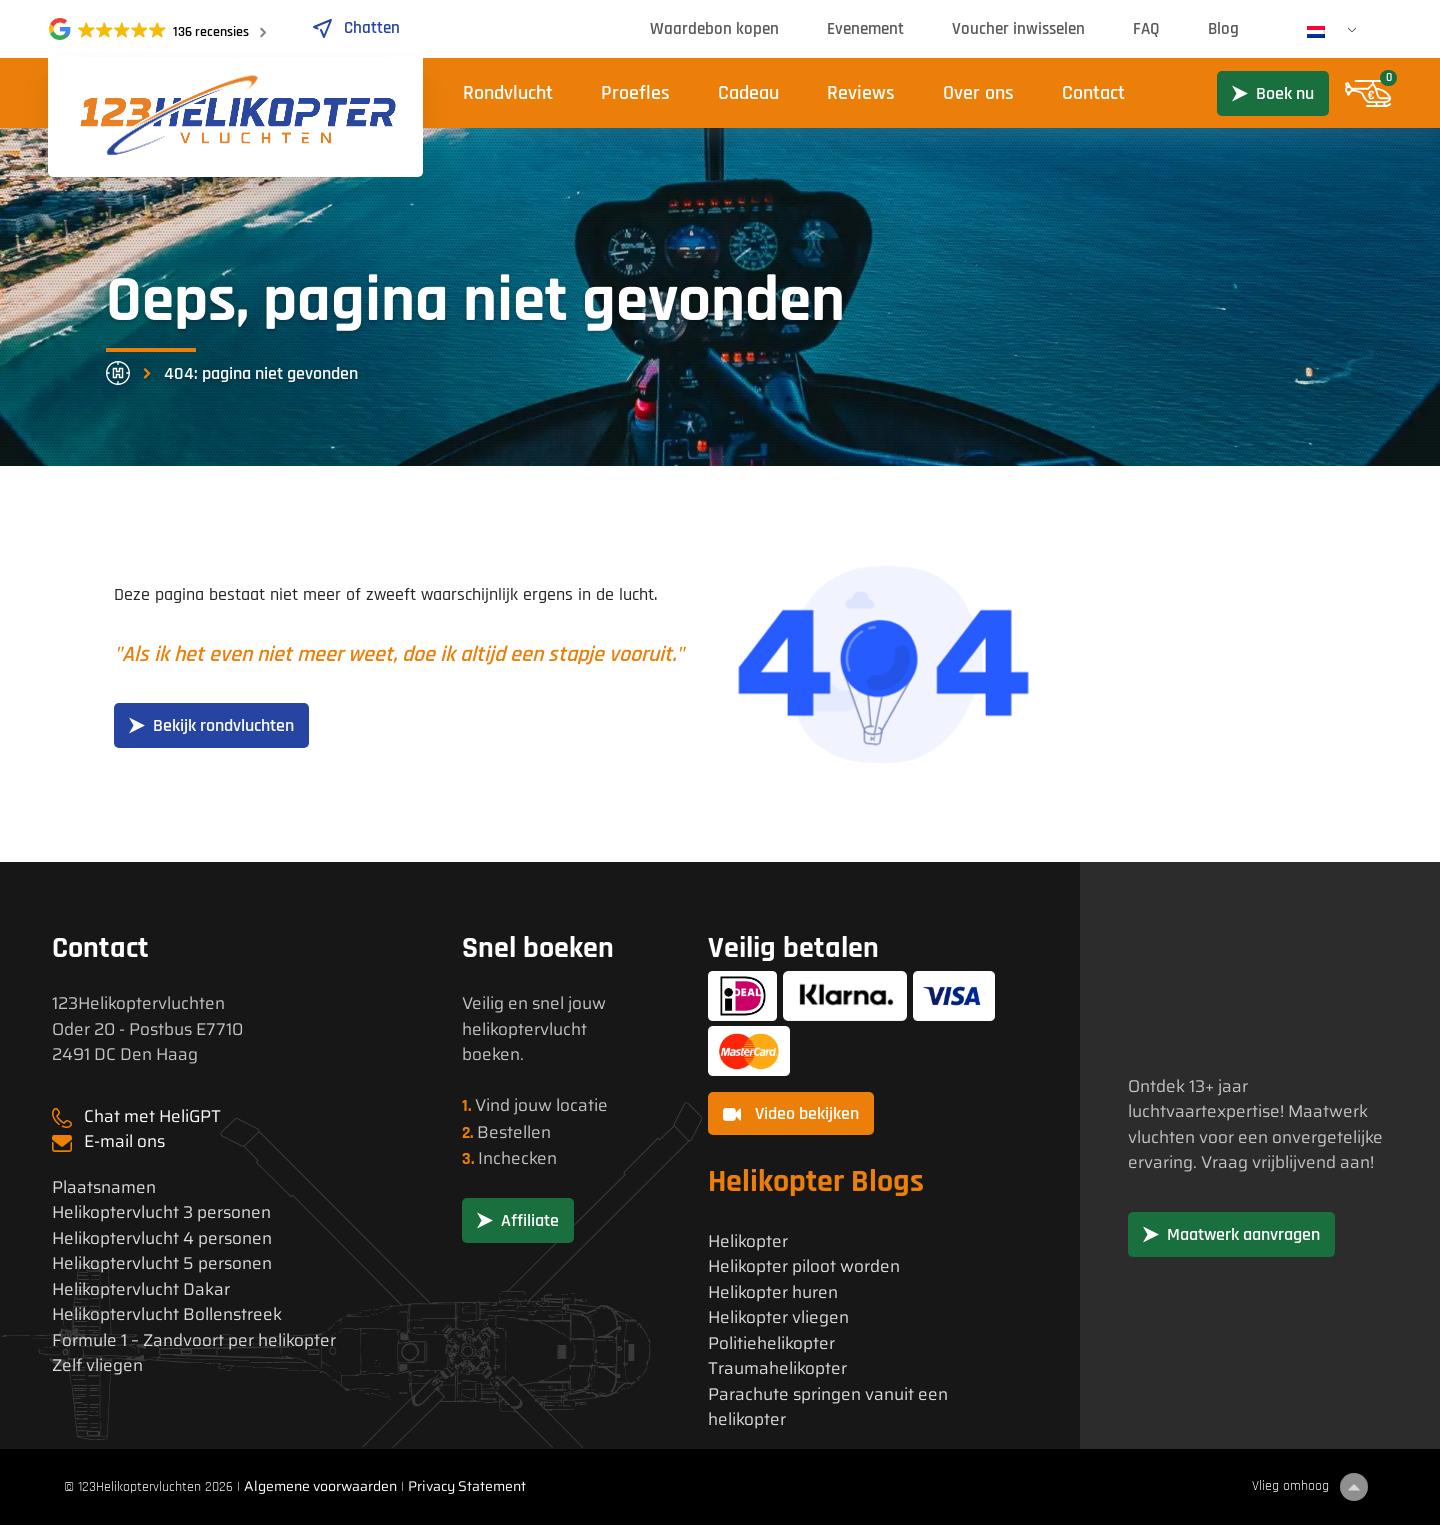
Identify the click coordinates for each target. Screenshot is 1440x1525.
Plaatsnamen (104, 1187)
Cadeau (748, 93)
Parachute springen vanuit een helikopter (828, 1407)
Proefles (635, 93)
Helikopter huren (773, 1292)
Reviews (861, 93)
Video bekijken (791, 1113)
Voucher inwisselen (1018, 29)
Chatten (355, 28)
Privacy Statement (467, 1486)
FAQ (1146, 29)
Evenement (865, 29)
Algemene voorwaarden (320, 1486)
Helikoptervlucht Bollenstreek (167, 1314)
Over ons (978, 93)
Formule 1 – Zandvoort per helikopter (194, 1340)
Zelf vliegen (97, 1365)
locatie (582, 1105)
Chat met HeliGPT (152, 1116)
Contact (1093, 93)
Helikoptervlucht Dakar (141, 1289)
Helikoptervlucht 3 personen (161, 1212)
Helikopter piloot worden (804, 1266)
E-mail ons (124, 1141)
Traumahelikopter (777, 1368)
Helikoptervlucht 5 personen (162, 1263)
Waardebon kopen (714, 29)
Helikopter (748, 1241)
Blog (1223, 29)
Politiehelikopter (771, 1343)
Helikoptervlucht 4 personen (162, 1238)
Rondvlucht (508, 93)
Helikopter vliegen (778, 1317)
